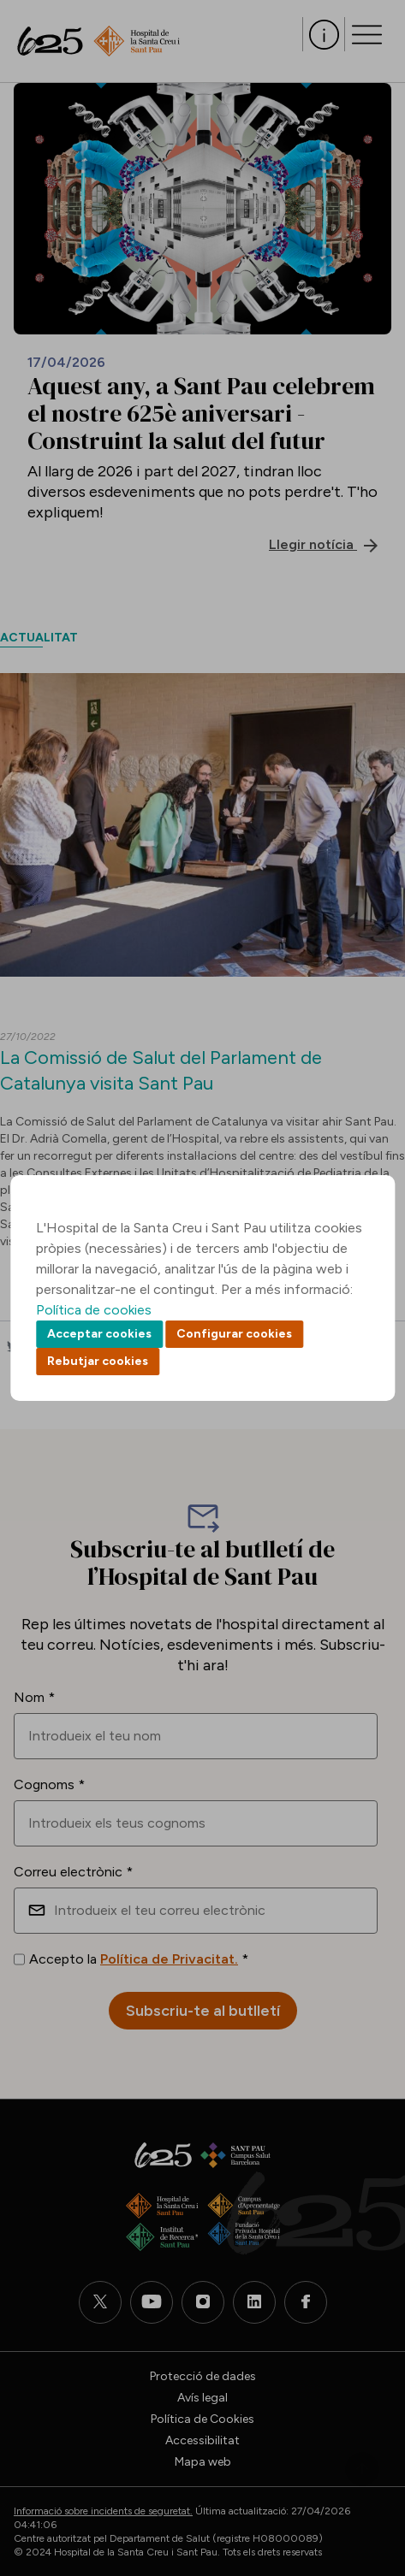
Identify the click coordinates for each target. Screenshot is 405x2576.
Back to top (362, 2469)
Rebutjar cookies (97, 1361)
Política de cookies (94, 1310)
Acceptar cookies (99, 1333)
